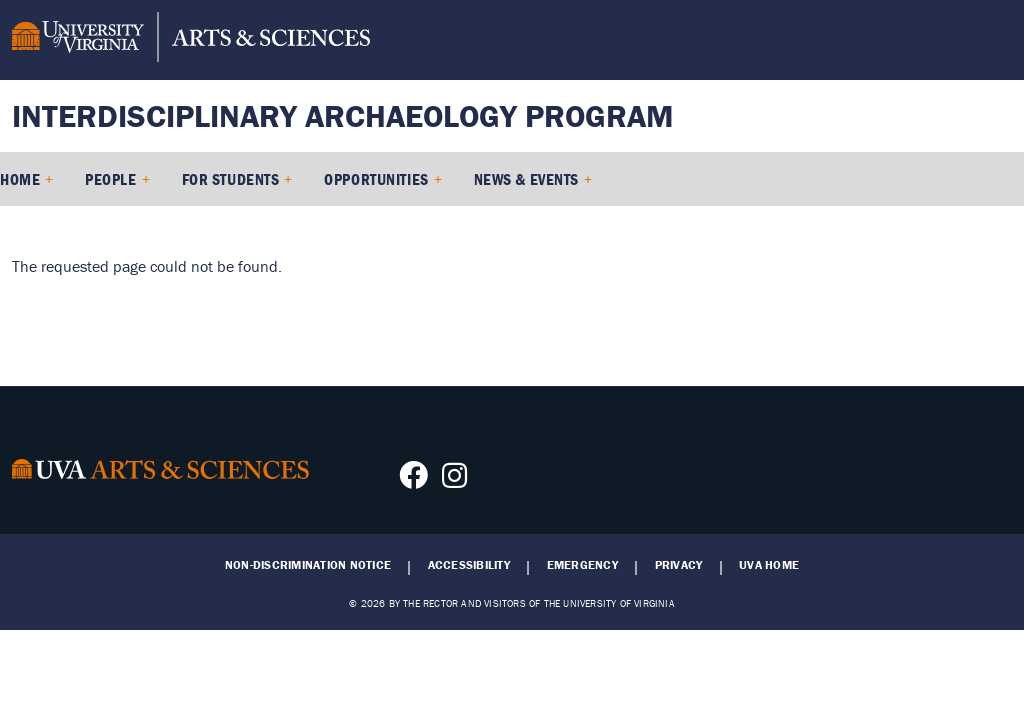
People (110, 179)
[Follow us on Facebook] (413, 481)
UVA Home (769, 565)
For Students (231, 179)
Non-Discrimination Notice (308, 565)
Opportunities (376, 179)
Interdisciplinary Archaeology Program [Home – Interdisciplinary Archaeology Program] (343, 115)
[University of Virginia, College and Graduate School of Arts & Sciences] (191, 40)
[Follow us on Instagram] (454, 481)
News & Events (526, 179)
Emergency (582, 565)
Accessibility (469, 565)
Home (20, 179)
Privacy (679, 565)
